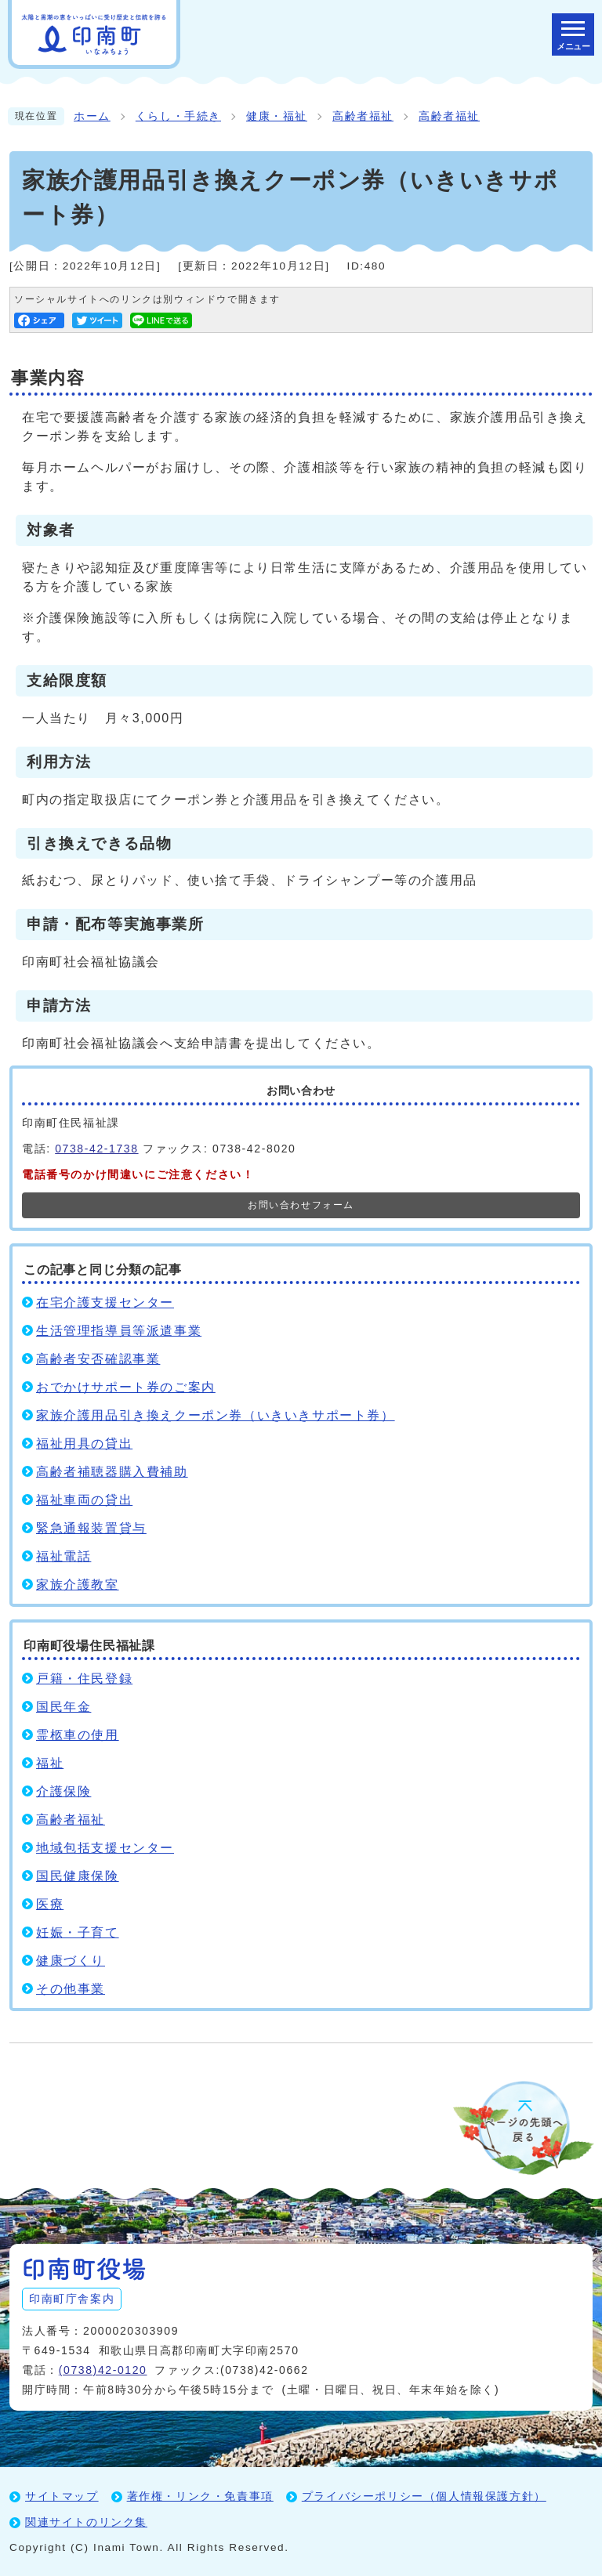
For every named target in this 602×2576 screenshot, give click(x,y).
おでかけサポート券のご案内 (126, 1387)
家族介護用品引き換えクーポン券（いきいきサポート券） (215, 1415)
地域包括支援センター (105, 1847)
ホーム (92, 116)
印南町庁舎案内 (71, 2298)
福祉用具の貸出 (84, 1443)
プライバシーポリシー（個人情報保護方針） (424, 2496)
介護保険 (63, 1791)
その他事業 (70, 1988)
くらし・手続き (178, 116)
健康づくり (70, 1960)
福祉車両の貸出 (84, 1500)
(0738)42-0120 (103, 2370)
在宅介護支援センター (105, 1302)
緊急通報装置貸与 (91, 1528)
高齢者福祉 (362, 116)
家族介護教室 (77, 1584)
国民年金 (63, 1706)
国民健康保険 (77, 1876)
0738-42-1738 (96, 1148)
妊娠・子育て (77, 1932)
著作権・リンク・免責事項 (200, 2496)
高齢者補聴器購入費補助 (112, 1471)
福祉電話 (63, 1556)
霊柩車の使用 (77, 1735)
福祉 (49, 1763)
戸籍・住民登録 (84, 1678)
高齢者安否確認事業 (98, 1359)
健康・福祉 (276, 116)
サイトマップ (62, 2496)
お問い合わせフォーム (301, 1204)
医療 (49, 1904)
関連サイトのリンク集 (86, 2522)
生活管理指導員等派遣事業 (118, 1330)
